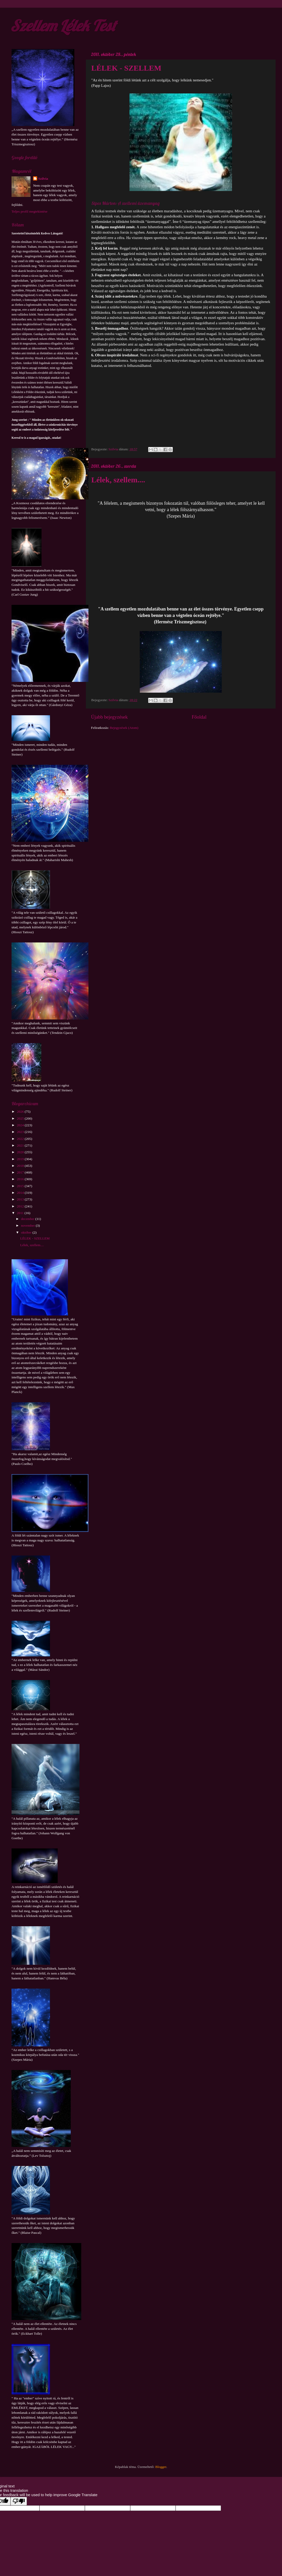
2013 (21, 1199)
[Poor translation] (19, 2501)
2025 (21, 1118)
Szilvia (43, 178)
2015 (21, 1186)
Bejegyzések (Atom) (124, 728)
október (27, 1232)
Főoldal (199, 717)
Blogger (160, 2467)
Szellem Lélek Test (63, 25)
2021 (21, 1145)
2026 (21, 1111)
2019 (21, 1159)
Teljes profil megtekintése (29, 211)
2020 (21, 1152)
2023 (21, 1132)
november (28, 1225)
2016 (21, 1179)
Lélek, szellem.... (118, 479)
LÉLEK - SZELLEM (126, 68)
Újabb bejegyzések (109, 717)
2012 (21, 1206)
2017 (21, 1172)
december (28, 1219)
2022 (21, 1139)
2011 (21, 1213)
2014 (21, 1193)
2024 (21, 1125)
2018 (21, 1166)
